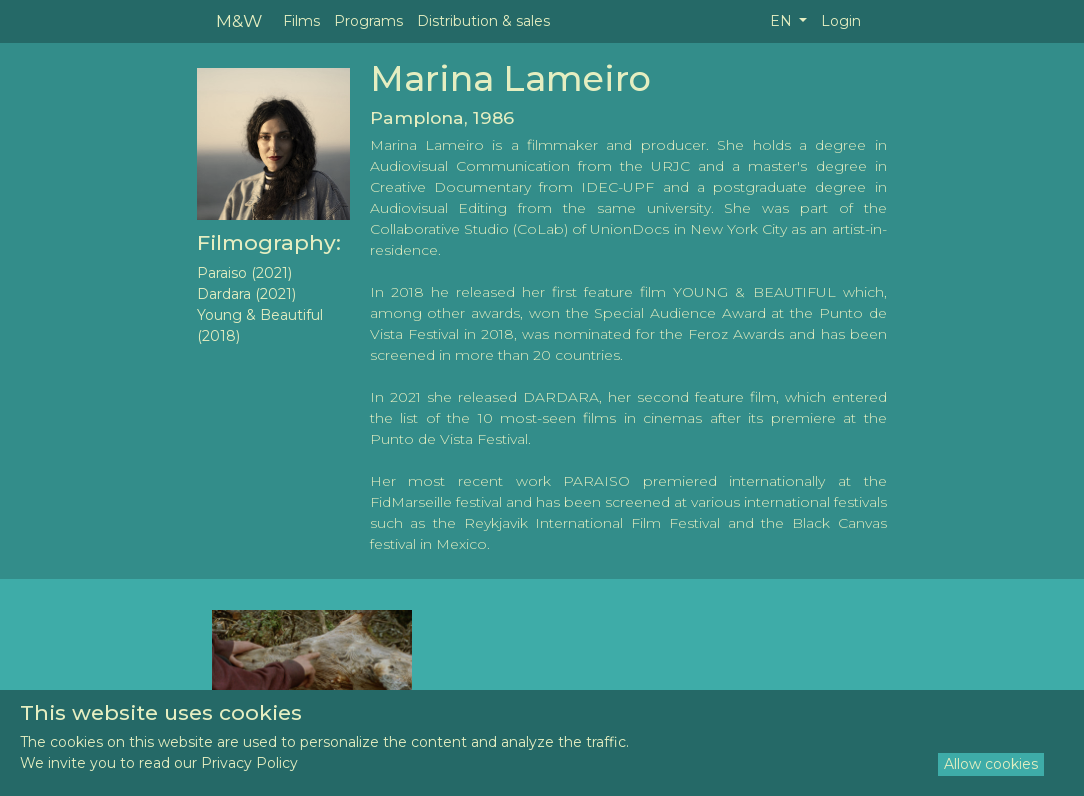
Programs (368, 21)
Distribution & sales (483, 21)
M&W (239, 20)
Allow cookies (991, 764)
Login (841, 21)
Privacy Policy (249, 763)
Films (301, 21)
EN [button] (783, 21)
